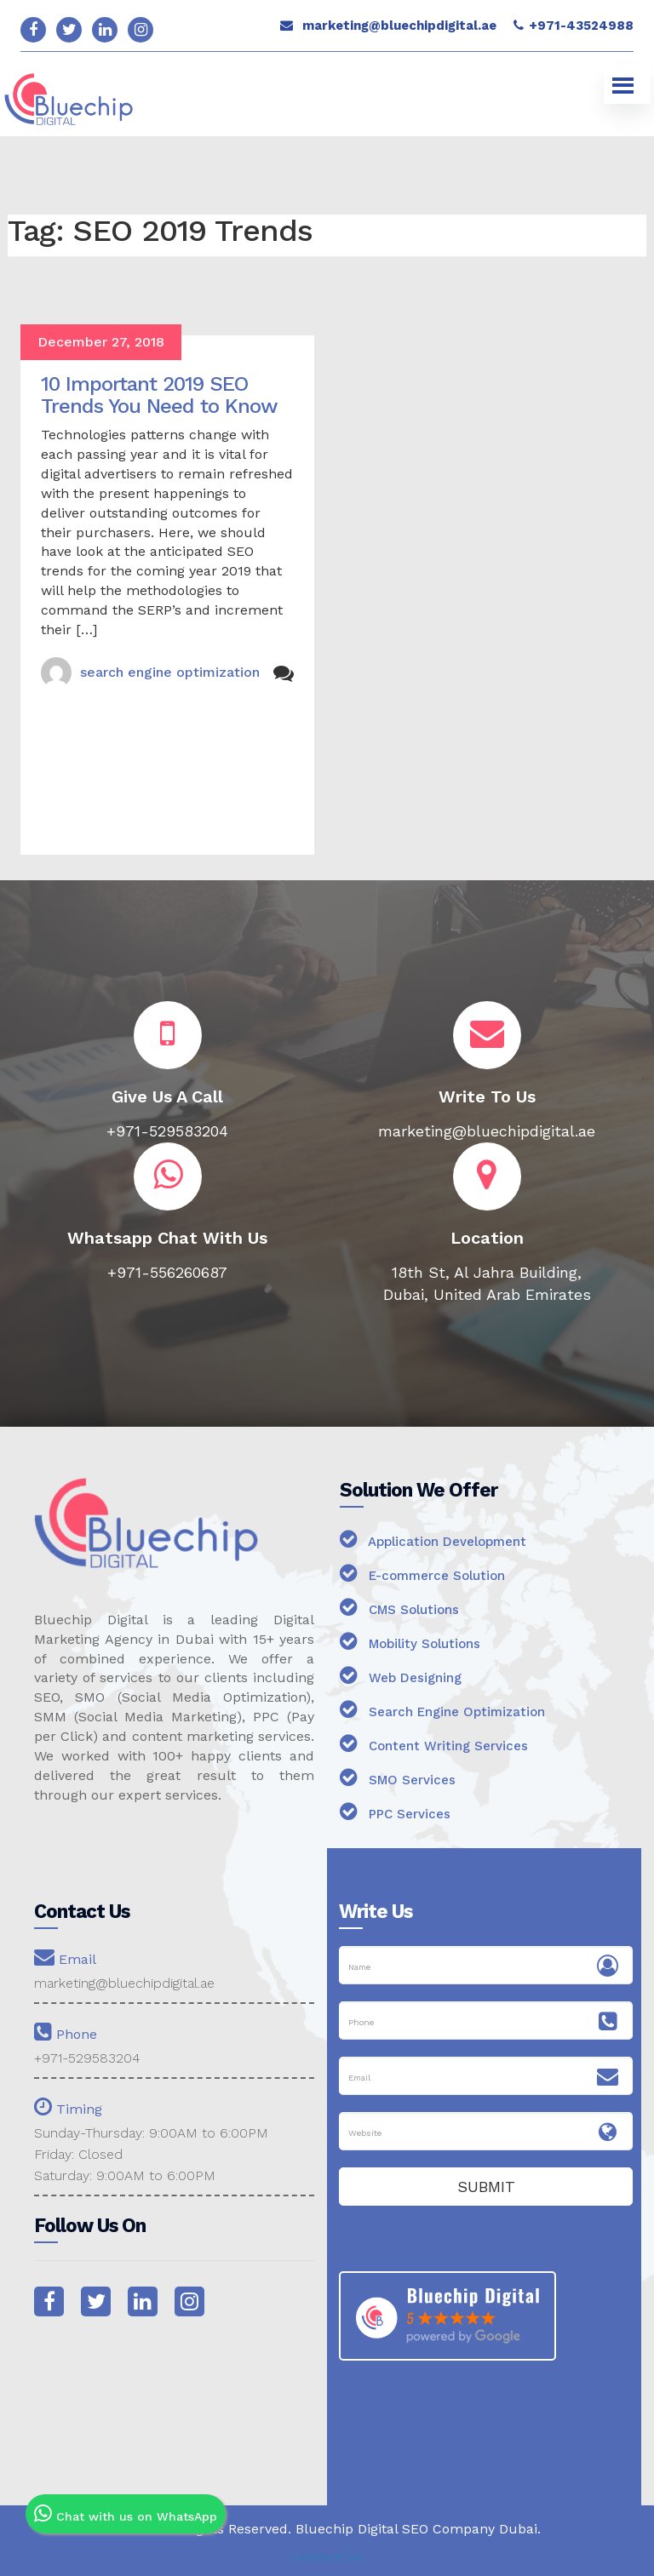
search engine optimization (170, 672)
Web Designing (401, 1675)
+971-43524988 (581, 25)
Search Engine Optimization (442, 1709)
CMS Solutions (399, 1606)
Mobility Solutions (410, 1641)
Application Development (433, 1538)
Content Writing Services (434, 1743)
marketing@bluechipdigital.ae (399, 25)
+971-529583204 (87, 2058)
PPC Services (395, 1811)
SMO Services (398, 1777)
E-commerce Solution (422, 1572)
